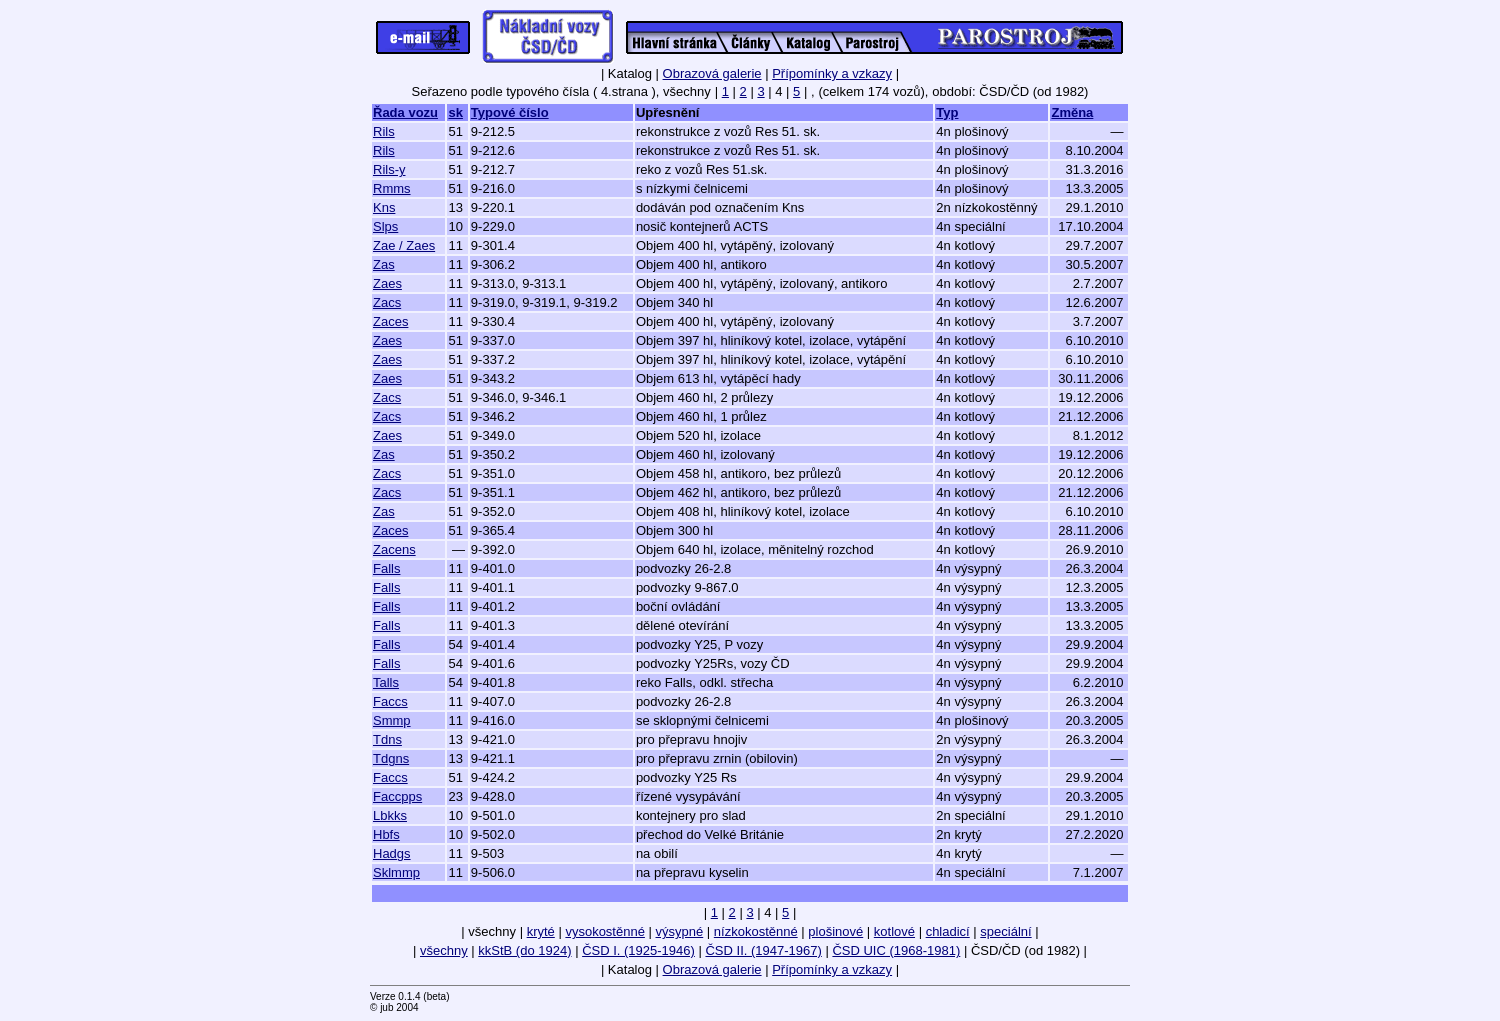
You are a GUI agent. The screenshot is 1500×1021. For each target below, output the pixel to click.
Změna (1072, 112)
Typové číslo (510, 112)
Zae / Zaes (404, 245)
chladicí (948, 931)
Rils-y (389, 169)
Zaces (390, 321)
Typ (947, 112)
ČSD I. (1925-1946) (638, 950)
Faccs (390, 701)
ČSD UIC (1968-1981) (896, 950)
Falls (386, 568)
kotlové (894, 931)
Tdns (387, 739)
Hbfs (386, 834)
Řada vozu (405, 112)
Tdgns (391, 758)
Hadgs (392, 853)
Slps (385, 226)
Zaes (387, 283)
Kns (384, 207)
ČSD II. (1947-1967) (763, 950)
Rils (384, 131)
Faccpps (397, 796)
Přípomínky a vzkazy (832, 73)
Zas (384, 264)
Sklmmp (396, 872)
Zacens (394, 549)
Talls (386, 682)
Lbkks (390, 815)
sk (455, 112)
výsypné (680, 931)
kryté (541, 931)
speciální (1005, 931)
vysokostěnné (605, 931)
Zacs (387, 302)
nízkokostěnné (756, 931)
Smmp (392, 720)
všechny (444, 950)
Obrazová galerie (712, 73)
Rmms (392, 188)
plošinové (835, 931)
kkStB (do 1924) (524, 950)
